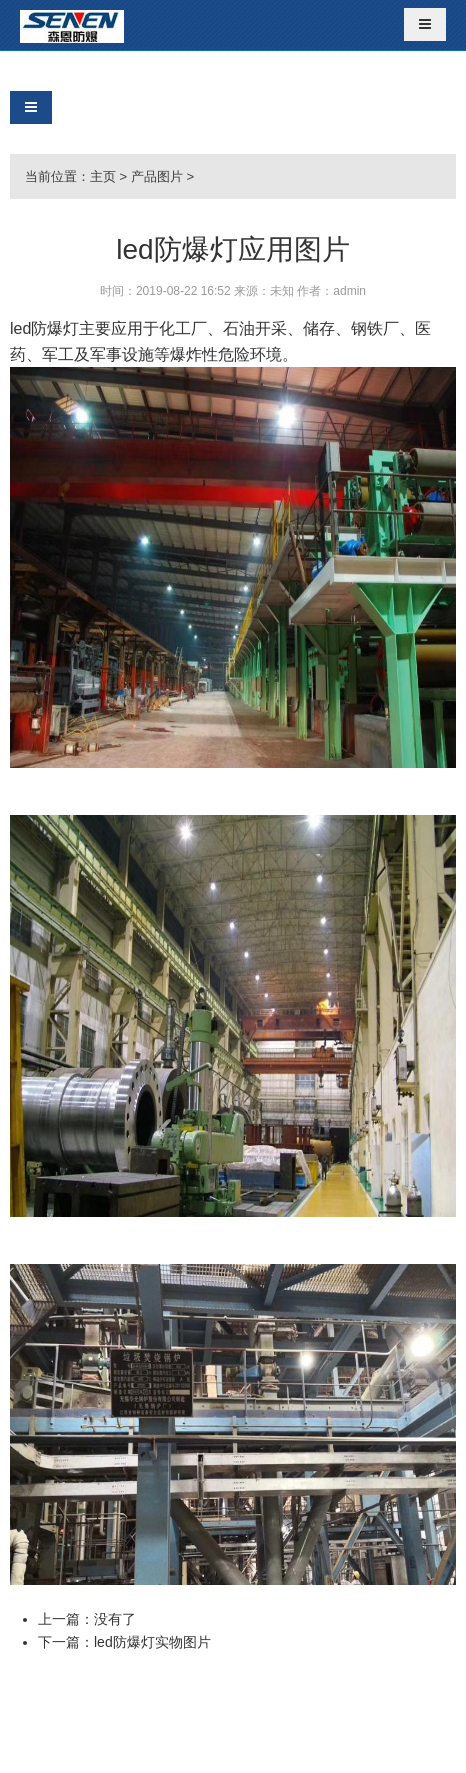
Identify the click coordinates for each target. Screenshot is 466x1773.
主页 (103, 176)
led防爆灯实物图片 (152, 1642)
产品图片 (157, 176)
